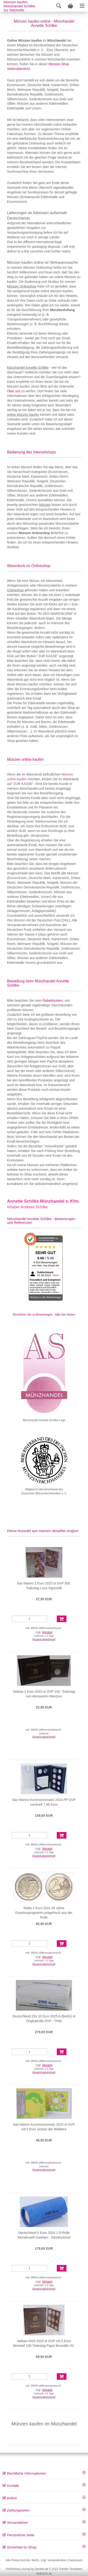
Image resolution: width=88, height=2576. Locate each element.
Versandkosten (57, 2560)
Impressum (75, 2560)
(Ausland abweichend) (44, 1639)
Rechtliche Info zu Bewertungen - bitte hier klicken (44, 1314)
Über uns (13, 391)
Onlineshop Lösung (18, 2569)
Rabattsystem (53, 1000)
